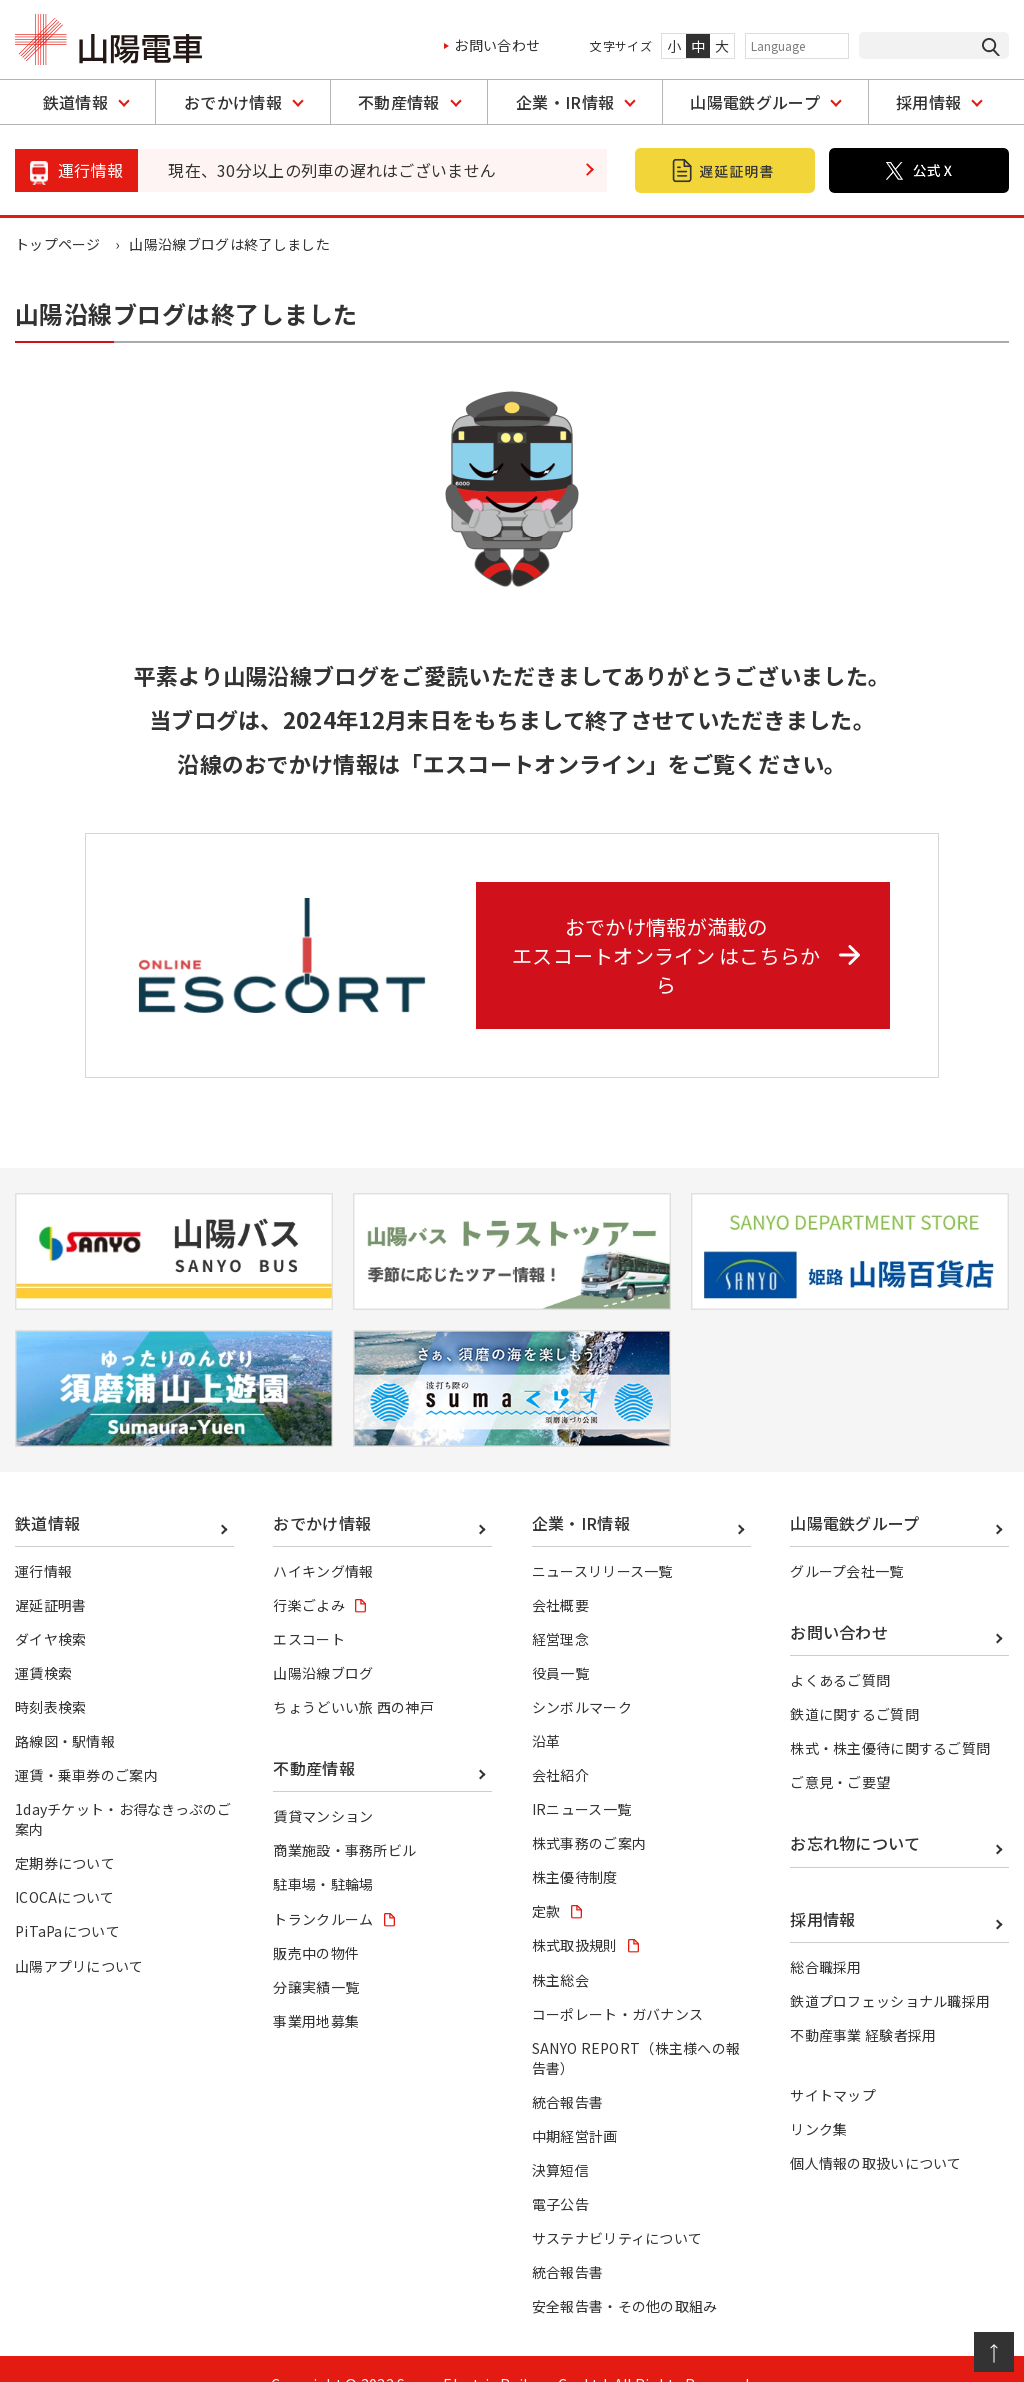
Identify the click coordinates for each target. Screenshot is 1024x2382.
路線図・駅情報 (65, 1711)
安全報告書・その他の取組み (625, 2276)
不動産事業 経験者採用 (863, 2005)
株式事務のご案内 (589, 1813)
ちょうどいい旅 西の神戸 (353, 1677)
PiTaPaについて (67, 1901)
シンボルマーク (582, 1677)
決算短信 (560, 2140)
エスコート (309, 1609)
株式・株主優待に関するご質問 (890, 1718)
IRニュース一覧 (582, 1779)
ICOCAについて (65, 1867)
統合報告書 (568, 2072)
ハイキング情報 (323, 1541)
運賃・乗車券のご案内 (86, 1745)
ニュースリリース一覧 (602, 1541)
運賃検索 (43, 1643)
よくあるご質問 (840, 1650)
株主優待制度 (575, 1847)
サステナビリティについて (617, 2208)
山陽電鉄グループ (755, 102)
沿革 (546, 1711)
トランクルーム (323, 1889)
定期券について (65, 1833)
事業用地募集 (316, 1991)
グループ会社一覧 (847, 1541)
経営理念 (560, 1609)
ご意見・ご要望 (840, 1752)
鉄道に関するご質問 (854, 1684)
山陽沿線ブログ (323, 1643)
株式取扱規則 (575, 1915)
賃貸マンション (323, 1786)
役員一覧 (560, 1643)
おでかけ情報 (233, 102)
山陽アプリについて (79, 1936)
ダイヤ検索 (51, 1609)
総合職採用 (826, 1937)
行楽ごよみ (309, 1575)
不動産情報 (399, 102)
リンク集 (818, 2099)
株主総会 (560, 1950)
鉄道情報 (75, 102)
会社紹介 (560, 1745)
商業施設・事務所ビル (344, 1820)
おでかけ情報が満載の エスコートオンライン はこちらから (690, 939)
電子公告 (560, 2174)
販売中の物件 (316, 1923)
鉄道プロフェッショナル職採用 (890, 1971)
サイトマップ (833, 2065)
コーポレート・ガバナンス (618, 1984)
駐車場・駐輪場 (323, 1854)
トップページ (58, 244)
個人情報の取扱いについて (876, 2133)
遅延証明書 (51, 1575)
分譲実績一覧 (316, 1957)
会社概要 (560, 1575)
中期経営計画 (575, 2106)
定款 (546, 1881)
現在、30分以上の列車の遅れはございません (332, 170)
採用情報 (928, 102)
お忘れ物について (855, 1813)
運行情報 (43, 1541)
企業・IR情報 (565, 102)
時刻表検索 (51, 1677)
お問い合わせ (497, 45)
